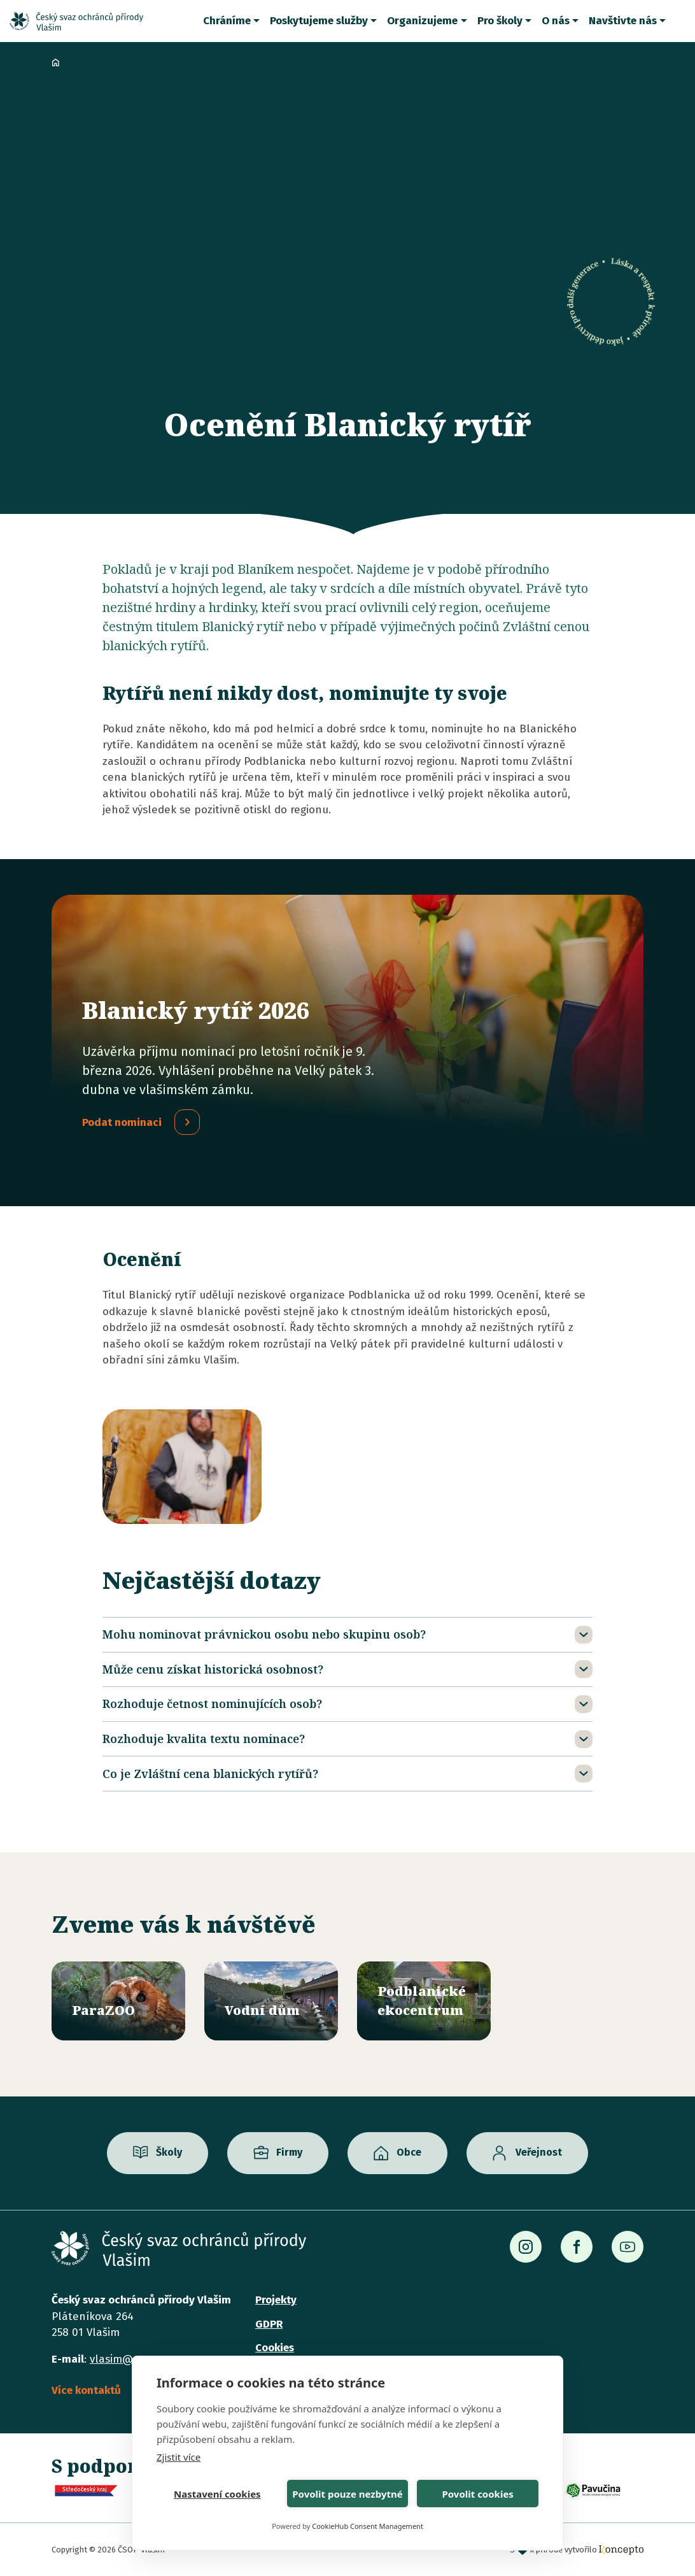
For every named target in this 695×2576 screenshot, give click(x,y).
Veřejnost (539, 2153)
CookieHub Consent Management (367, 2526)
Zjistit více (178, 2457)
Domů (55, 62)
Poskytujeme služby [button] (319, 20)
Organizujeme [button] (422, 20)
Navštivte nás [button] (623, 20)
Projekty (276, 2300)
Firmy (289, 2153)
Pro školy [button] (500, 20)
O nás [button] (556, 20)
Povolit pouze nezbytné (347, 2493)
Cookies (274, 2347)
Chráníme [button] (227, 20)
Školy (169, 2153)
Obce (409, 2153)
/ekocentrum (424, 2000)
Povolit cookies (477, 2493)
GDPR (269, 2324)
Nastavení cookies (217, 2493)
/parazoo (118, 2000)
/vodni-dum (271, 2000)
